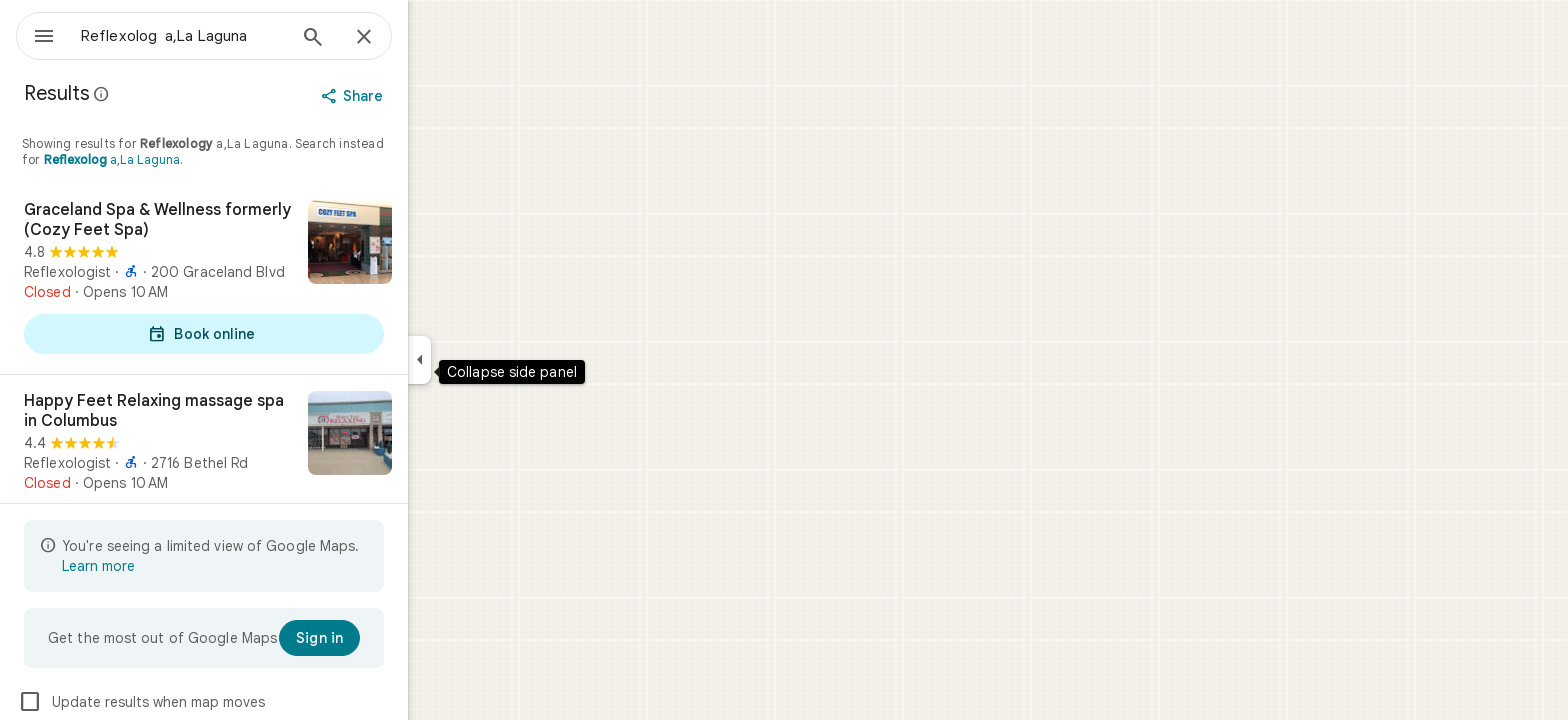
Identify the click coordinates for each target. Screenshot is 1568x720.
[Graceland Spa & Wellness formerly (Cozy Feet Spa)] (276, 279)
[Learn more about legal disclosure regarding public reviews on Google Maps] (174, 94)
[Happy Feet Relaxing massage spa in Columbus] (276, 470)
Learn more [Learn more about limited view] (170, 566)
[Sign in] (391, 638)
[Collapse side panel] (491, 360)
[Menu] (36, 34)
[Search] (385, 39)
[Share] (426, 96)
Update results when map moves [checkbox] (213, 702)
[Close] (436, 38)
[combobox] (235, 36)
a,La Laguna (184, 159)
